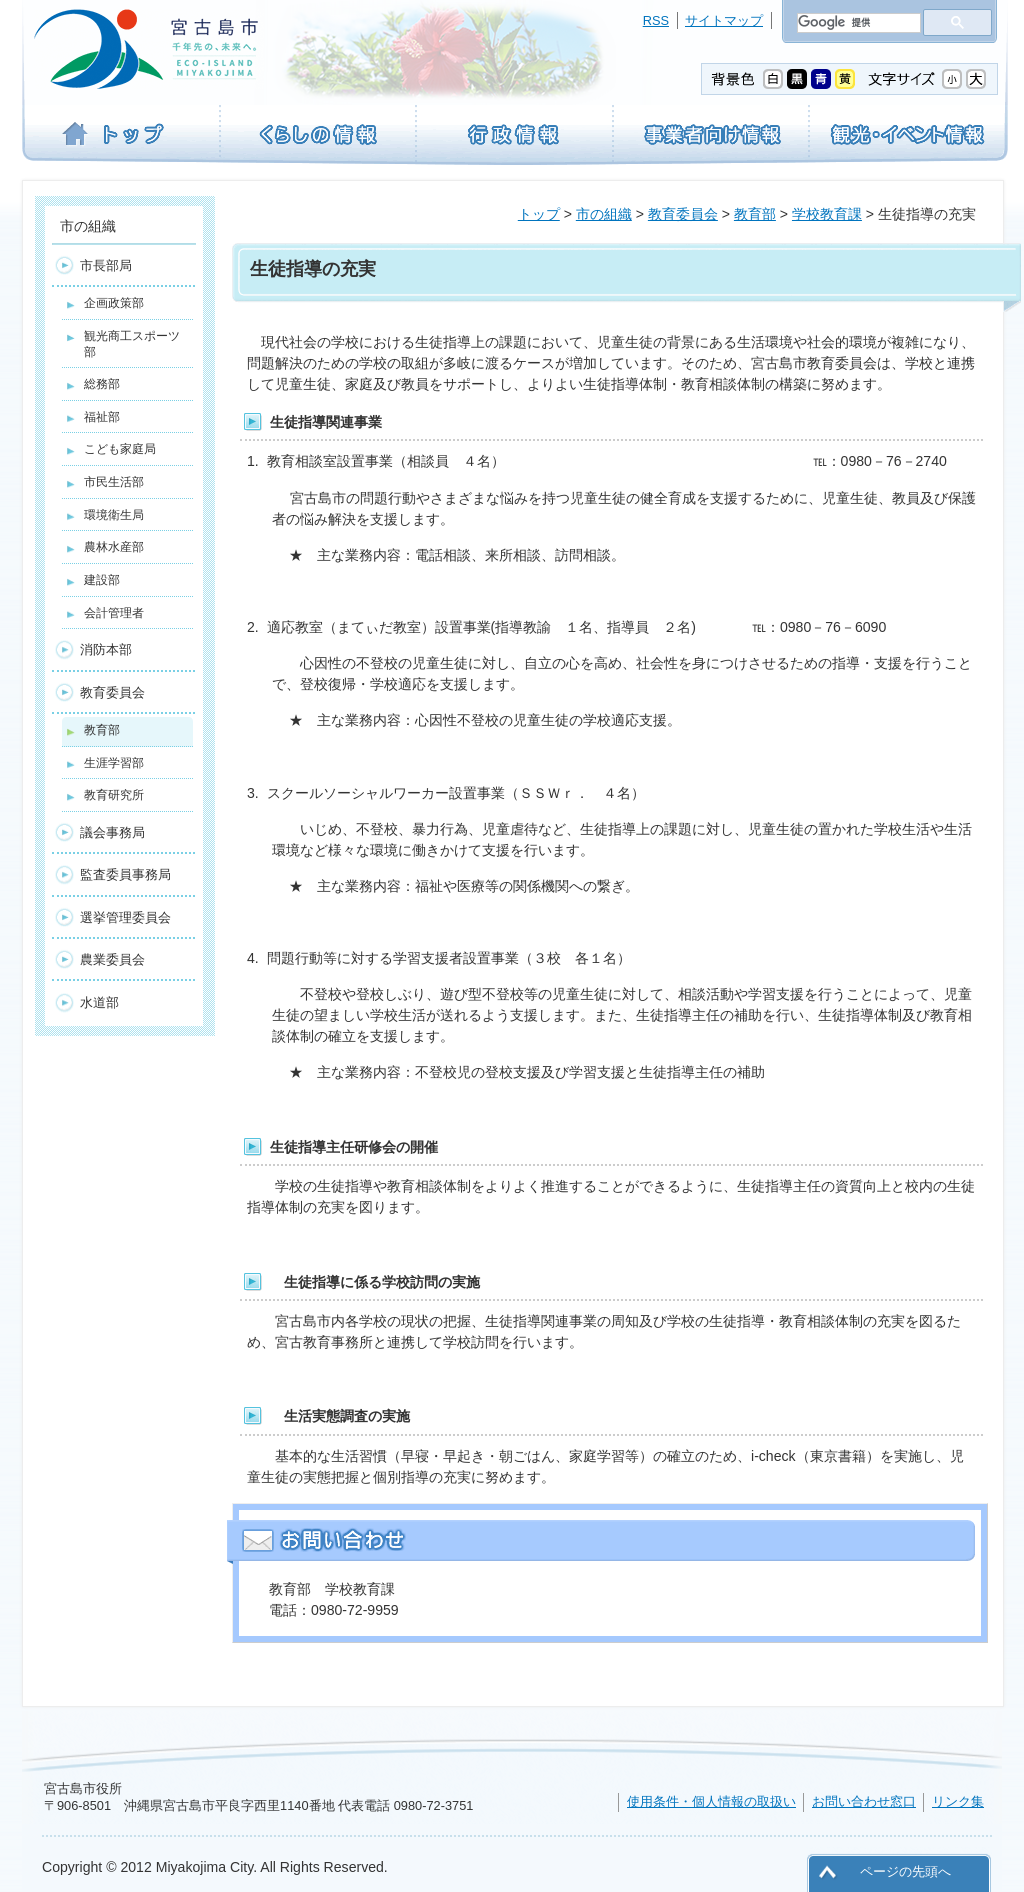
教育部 (755, 214)
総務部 (102, 384)
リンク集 (958, 1801)
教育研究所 (114, 795)
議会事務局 (112, 832)
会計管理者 (114, 613)
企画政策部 (114, 303)
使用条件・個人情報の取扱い (711, 1801)
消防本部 (106, 649)
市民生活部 (114, 482)
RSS (656, 20)
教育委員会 (683, 214)
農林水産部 (114, 547)
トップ (539, 214)
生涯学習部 (114, 763)
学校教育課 (827, 214)
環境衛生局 (114, 515)
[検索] (857, 23)
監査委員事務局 (125, 874)
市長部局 (106, 265)
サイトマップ (724, 20)
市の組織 (604, 214)
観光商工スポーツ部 (132, 344)
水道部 (99, 1002)
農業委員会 (112, 959)
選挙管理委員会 (125, 917)
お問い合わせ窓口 (864, 1801)
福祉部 (102, 417)
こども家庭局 (120, 449)
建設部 (102, 580)
